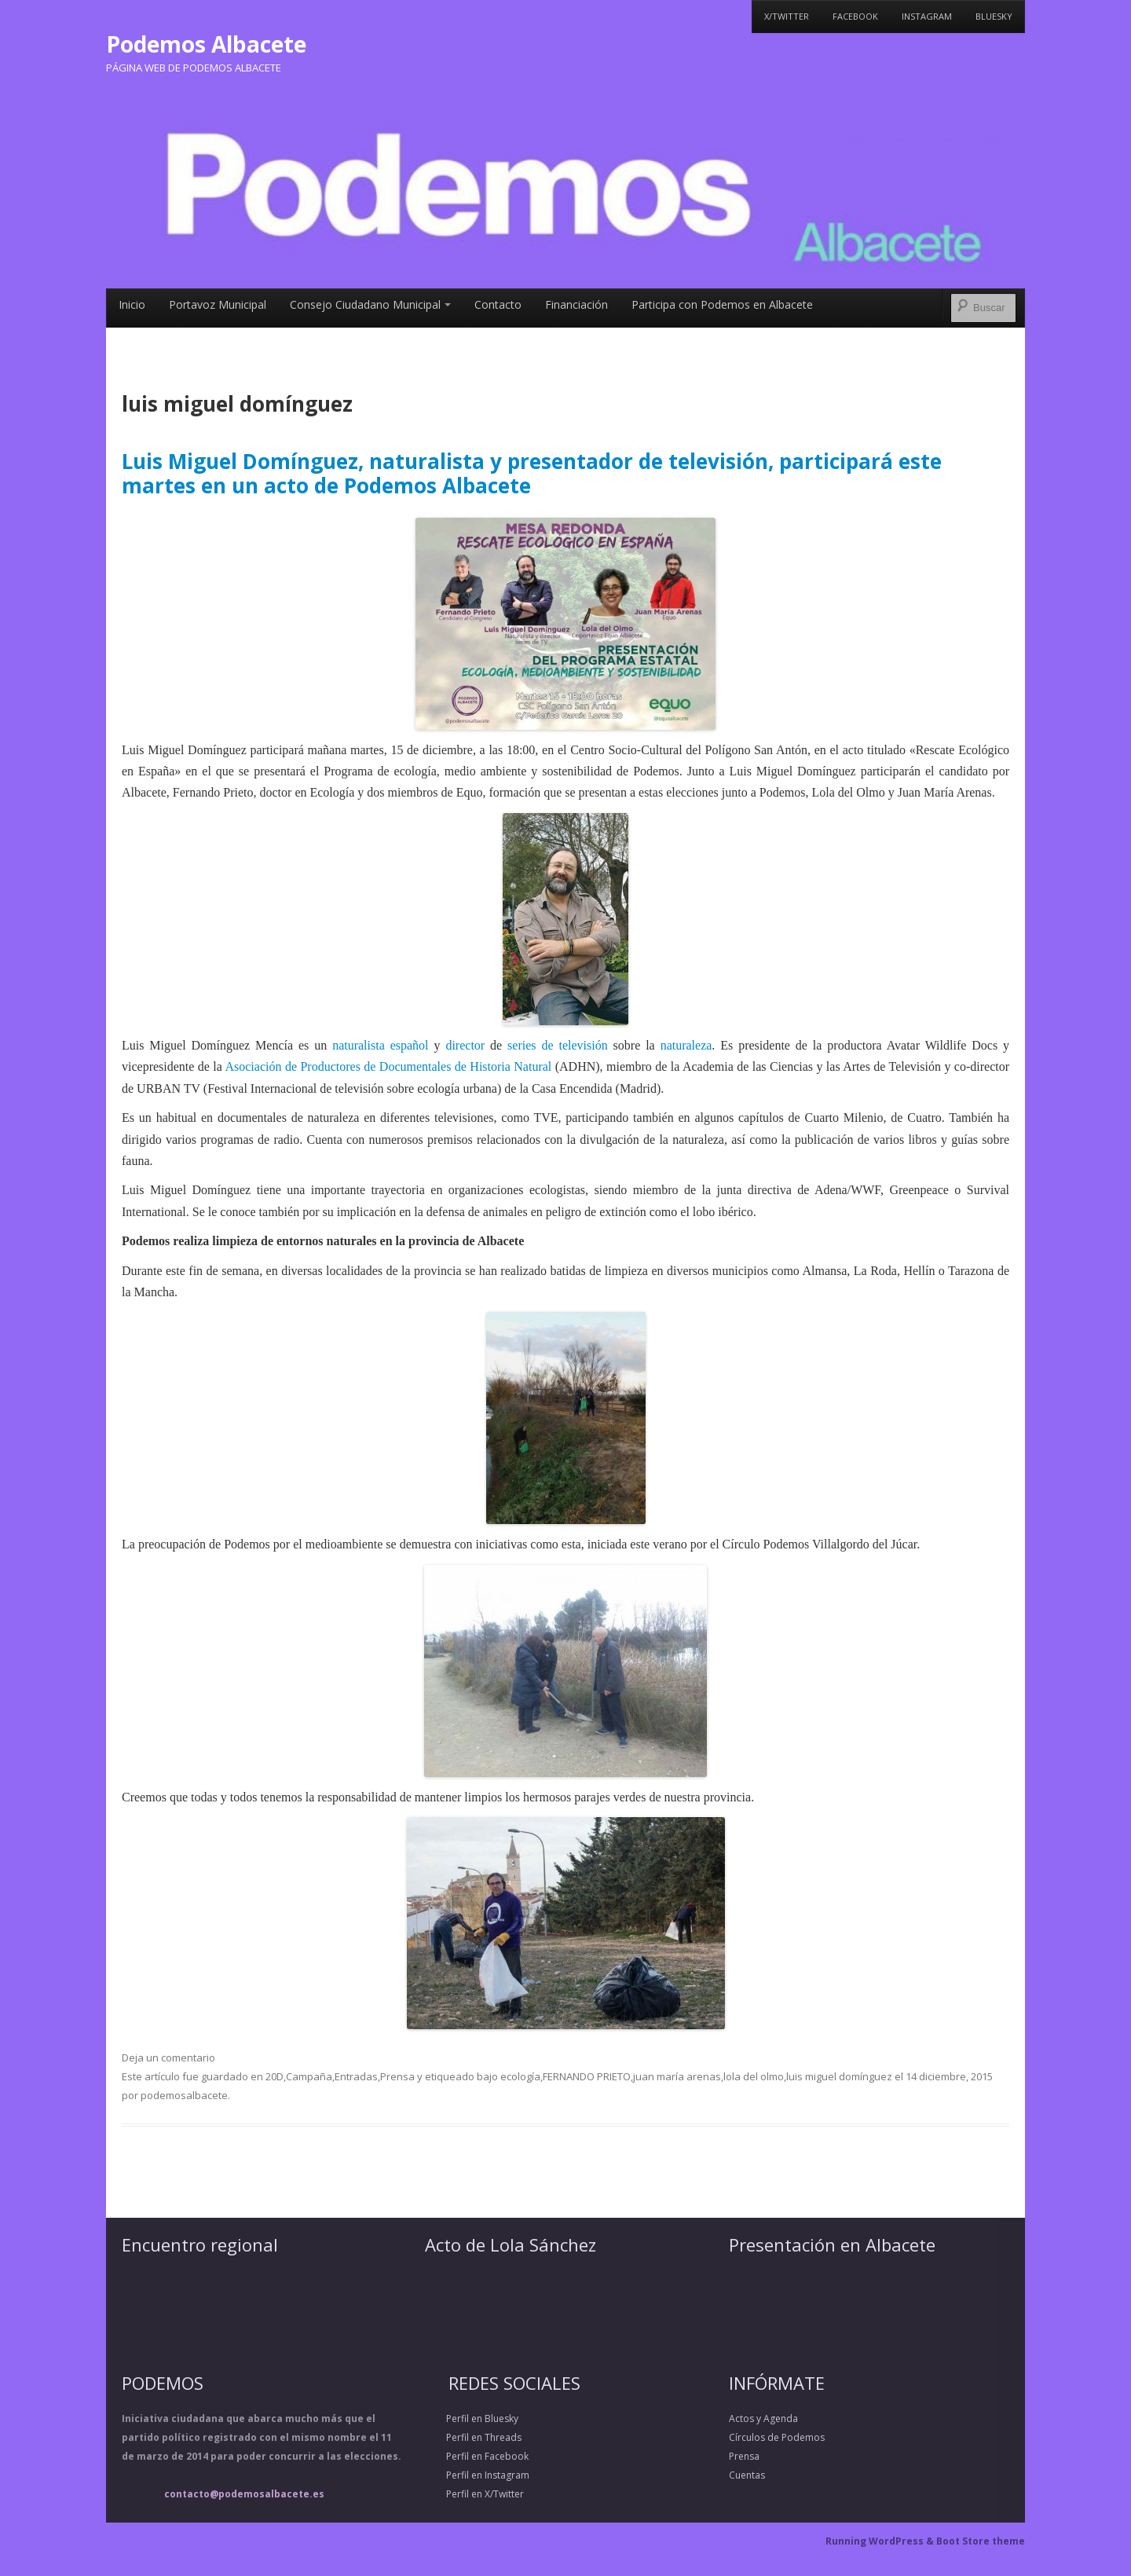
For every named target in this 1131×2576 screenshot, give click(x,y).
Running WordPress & (880, 2541)
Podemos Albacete (206, 44)
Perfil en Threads (473, 2437)
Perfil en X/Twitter (474, 2494)
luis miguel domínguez (839, 2076)
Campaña (309, 2076)
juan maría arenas (677, 2076)
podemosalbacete (184, 2095)
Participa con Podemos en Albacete (722, 304)
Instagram (927, 16)
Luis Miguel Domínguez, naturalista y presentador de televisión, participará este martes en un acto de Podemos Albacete (532, 473)
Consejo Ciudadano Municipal (370, 304)
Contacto (498, 304)
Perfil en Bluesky (471, 2418)
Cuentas (747, 2475)
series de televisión (557, 1045)
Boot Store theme (980, 2541)
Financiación (576, 304)
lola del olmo (753, 2076)
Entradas (356, 2076)
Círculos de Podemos (777, 2437)
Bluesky (993, 16)
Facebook (855, 16)
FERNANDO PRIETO (587, 2076)
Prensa (397, 2076)
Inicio (132, 304)
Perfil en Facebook (477, 2456)
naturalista (358, 1045)
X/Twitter (786, 16)
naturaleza (686, 1045)
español (409, 1045)
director (465, 1045)
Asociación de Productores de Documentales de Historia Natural (388, 1066)
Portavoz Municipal (217, 304)
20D (274, 2076)
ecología (520, 2076)
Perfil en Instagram (477, 2475)
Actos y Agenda (763, 2418)
